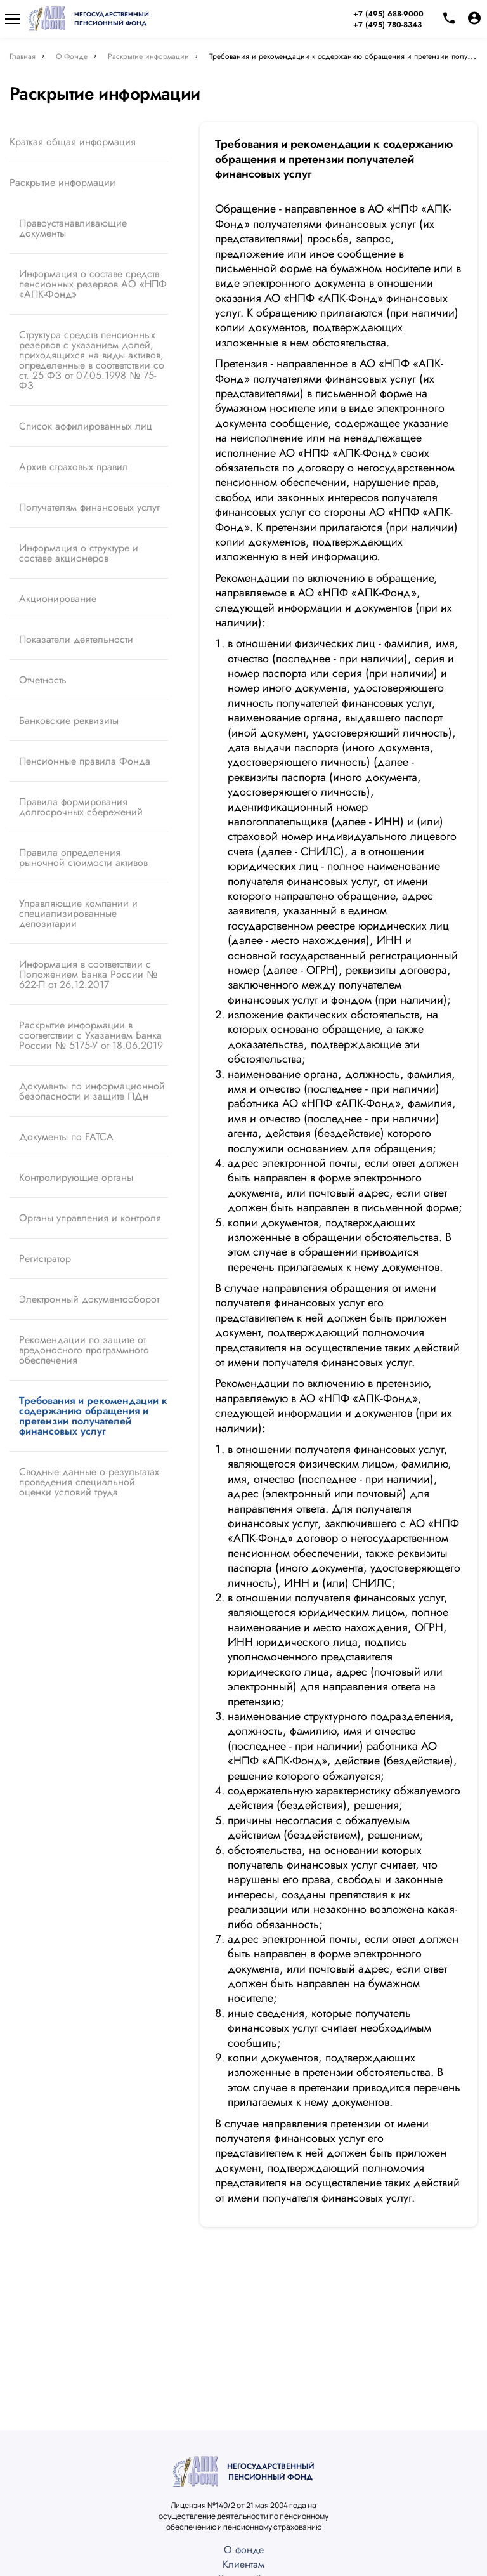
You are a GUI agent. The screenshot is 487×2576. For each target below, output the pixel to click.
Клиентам (243, 2565)
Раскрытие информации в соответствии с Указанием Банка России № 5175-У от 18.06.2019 (91, 1035)
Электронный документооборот (89, 1299)
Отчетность (43, 680)
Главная (23, 56)
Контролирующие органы (76, 1177)
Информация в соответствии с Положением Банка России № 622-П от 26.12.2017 (88, 974)
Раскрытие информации (148, 56)
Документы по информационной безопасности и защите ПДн (92, 1091)
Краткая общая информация (73, 142)
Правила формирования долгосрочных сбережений (81, 806)
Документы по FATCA (66, 1136)
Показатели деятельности (76, 639)
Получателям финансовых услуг (89, 507)
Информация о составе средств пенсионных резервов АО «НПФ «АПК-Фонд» (93, 283)
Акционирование (57, 598)
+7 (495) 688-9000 (388, 14)
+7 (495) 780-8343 (387, 25)
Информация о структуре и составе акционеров (78, 553)
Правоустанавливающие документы (73, 228)
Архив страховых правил (73, 466)
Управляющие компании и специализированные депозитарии (78, 913)
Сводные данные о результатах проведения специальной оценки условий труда (89, 1481)
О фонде (244, 2550)
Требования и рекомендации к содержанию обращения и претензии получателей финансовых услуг (93, 1415)
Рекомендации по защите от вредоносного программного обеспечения (84, 1349)
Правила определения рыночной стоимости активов (83, 857)
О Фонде (72, 56)
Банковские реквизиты (69, 720)
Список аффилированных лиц (85, 426)
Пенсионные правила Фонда (84, 761)
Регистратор (45, 1258)
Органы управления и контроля (90, 1218)
